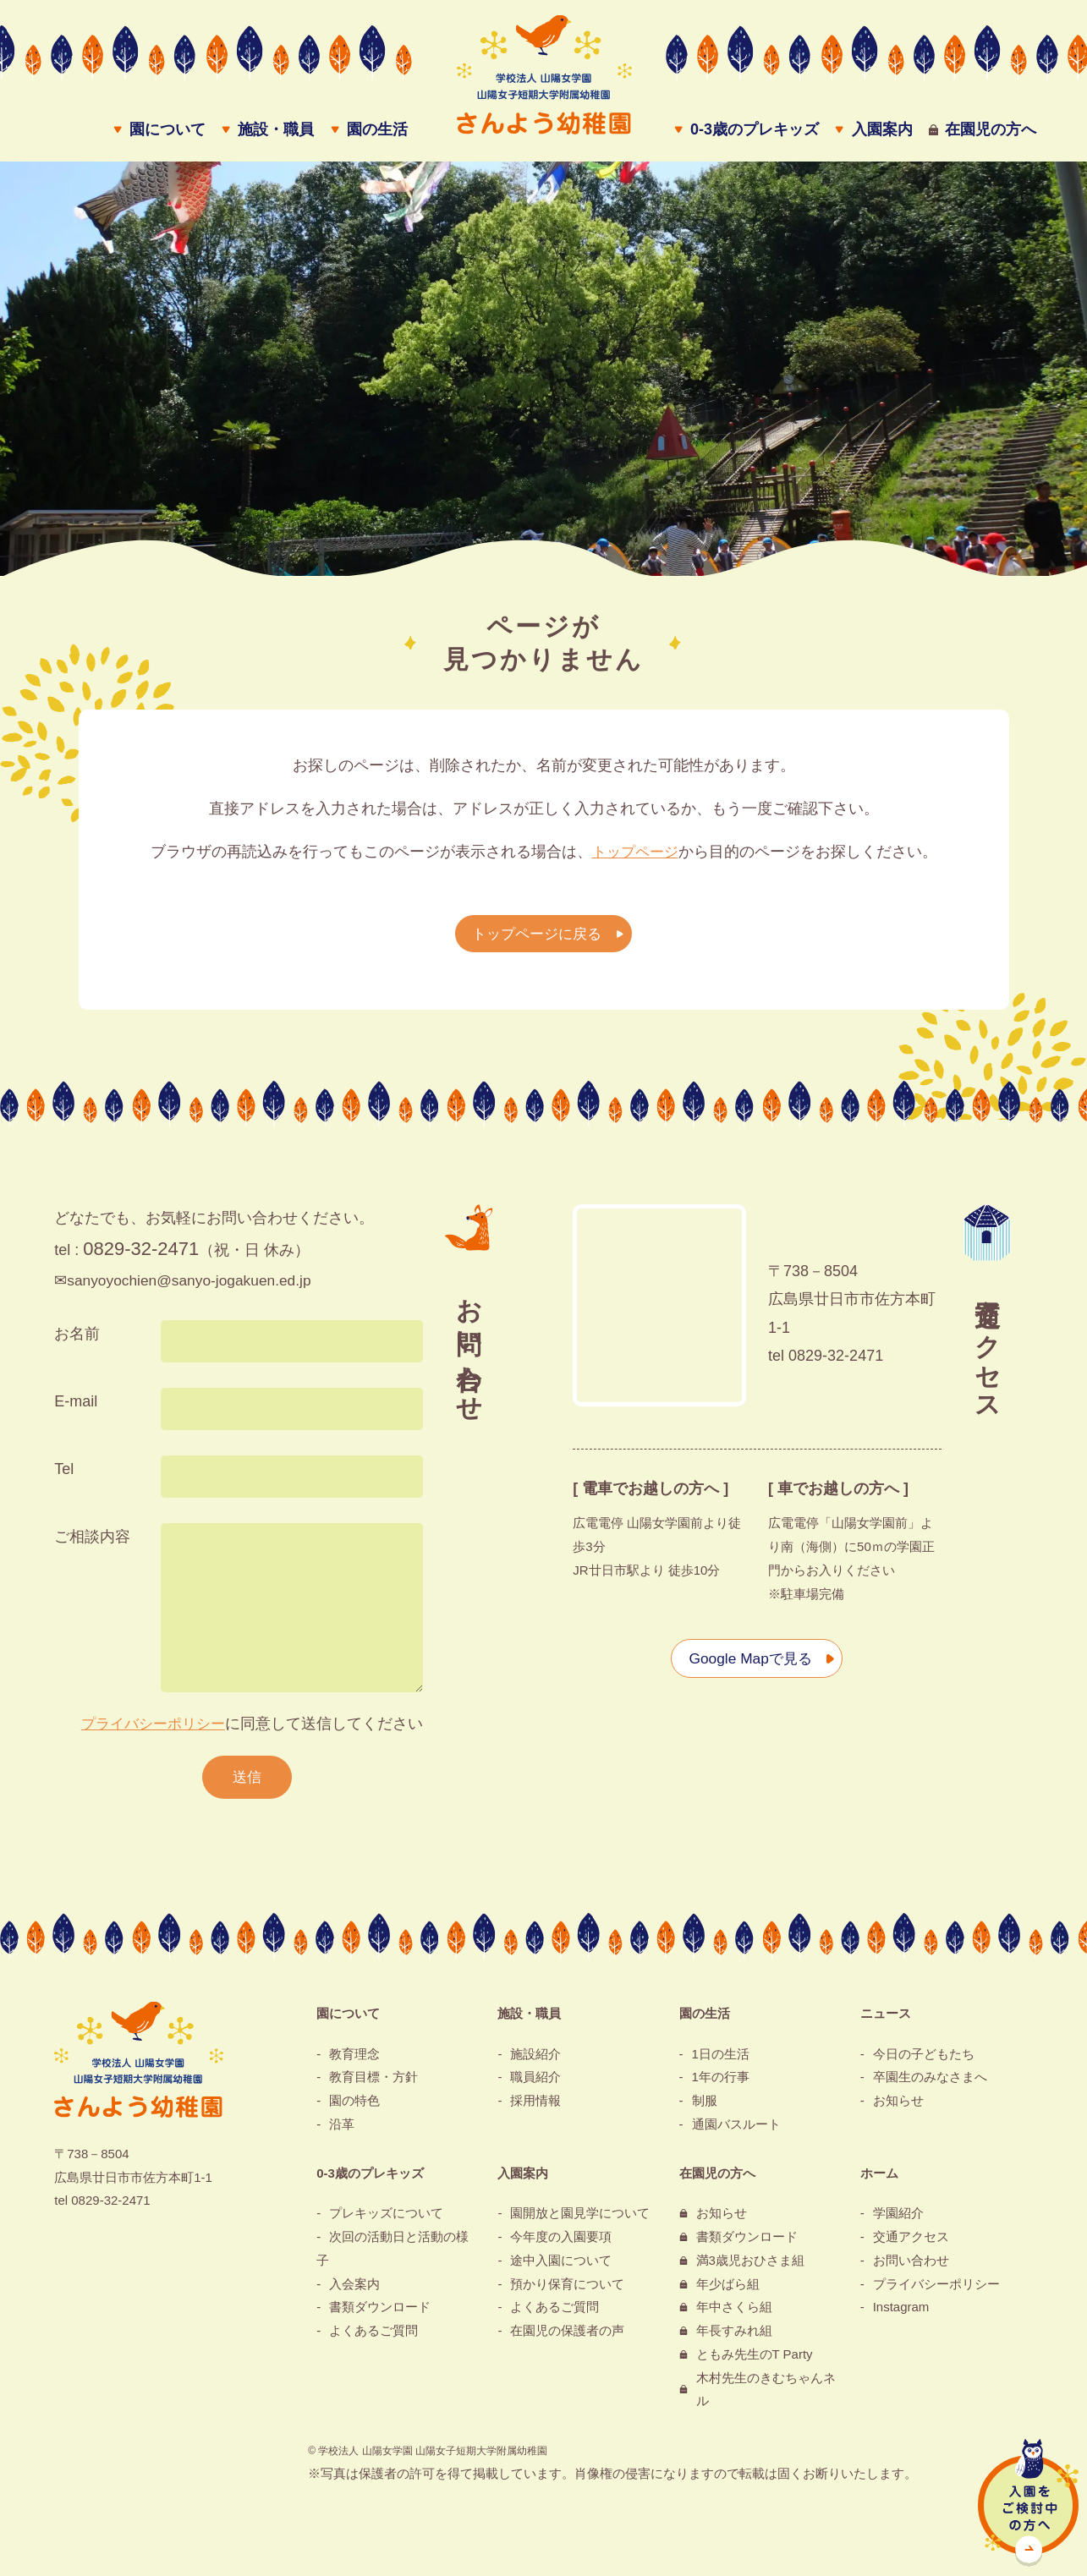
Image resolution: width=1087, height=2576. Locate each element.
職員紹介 (535, 2083)
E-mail (75, 1406)
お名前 (77, 1338)
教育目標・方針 (373, 2083)
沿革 (341, 2131)
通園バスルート (736, 2131)
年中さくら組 (734, 2313)
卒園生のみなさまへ (930, 2083)
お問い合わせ (911, 2267)
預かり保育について (567, 2290)
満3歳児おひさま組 (750, 2267)
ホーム (879, 2179)
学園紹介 (898, 2219)
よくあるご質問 (373, 2337)
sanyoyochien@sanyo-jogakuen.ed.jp (193, 1284)
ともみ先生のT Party (754, 2361)
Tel (64, 1474)
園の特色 (354, 2107)
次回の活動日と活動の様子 (392, 2255)
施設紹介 (535, 2060)
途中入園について (561, 2267)
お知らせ (898, 2107)
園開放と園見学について (580, 2219)
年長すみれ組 (734, 2337)
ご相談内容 (92, 1541)
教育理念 (354, 2060)
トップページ (635, 856)
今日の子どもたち (923, 2060)
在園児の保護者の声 (567, 2337)
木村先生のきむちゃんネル (766, 2395)
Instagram (901, 2313)
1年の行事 (720, 2083)
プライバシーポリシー (149, 1728)
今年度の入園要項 (561, 2243)
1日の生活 (720, 2060)
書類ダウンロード (380, 2313)
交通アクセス (911, 2243)
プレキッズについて (386, 2219)
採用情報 (535, 2107)
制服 (704, 2107)
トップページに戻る (535, 937)
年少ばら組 (728, 2290)
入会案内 (354, 2290)
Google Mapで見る (748, 1662)
